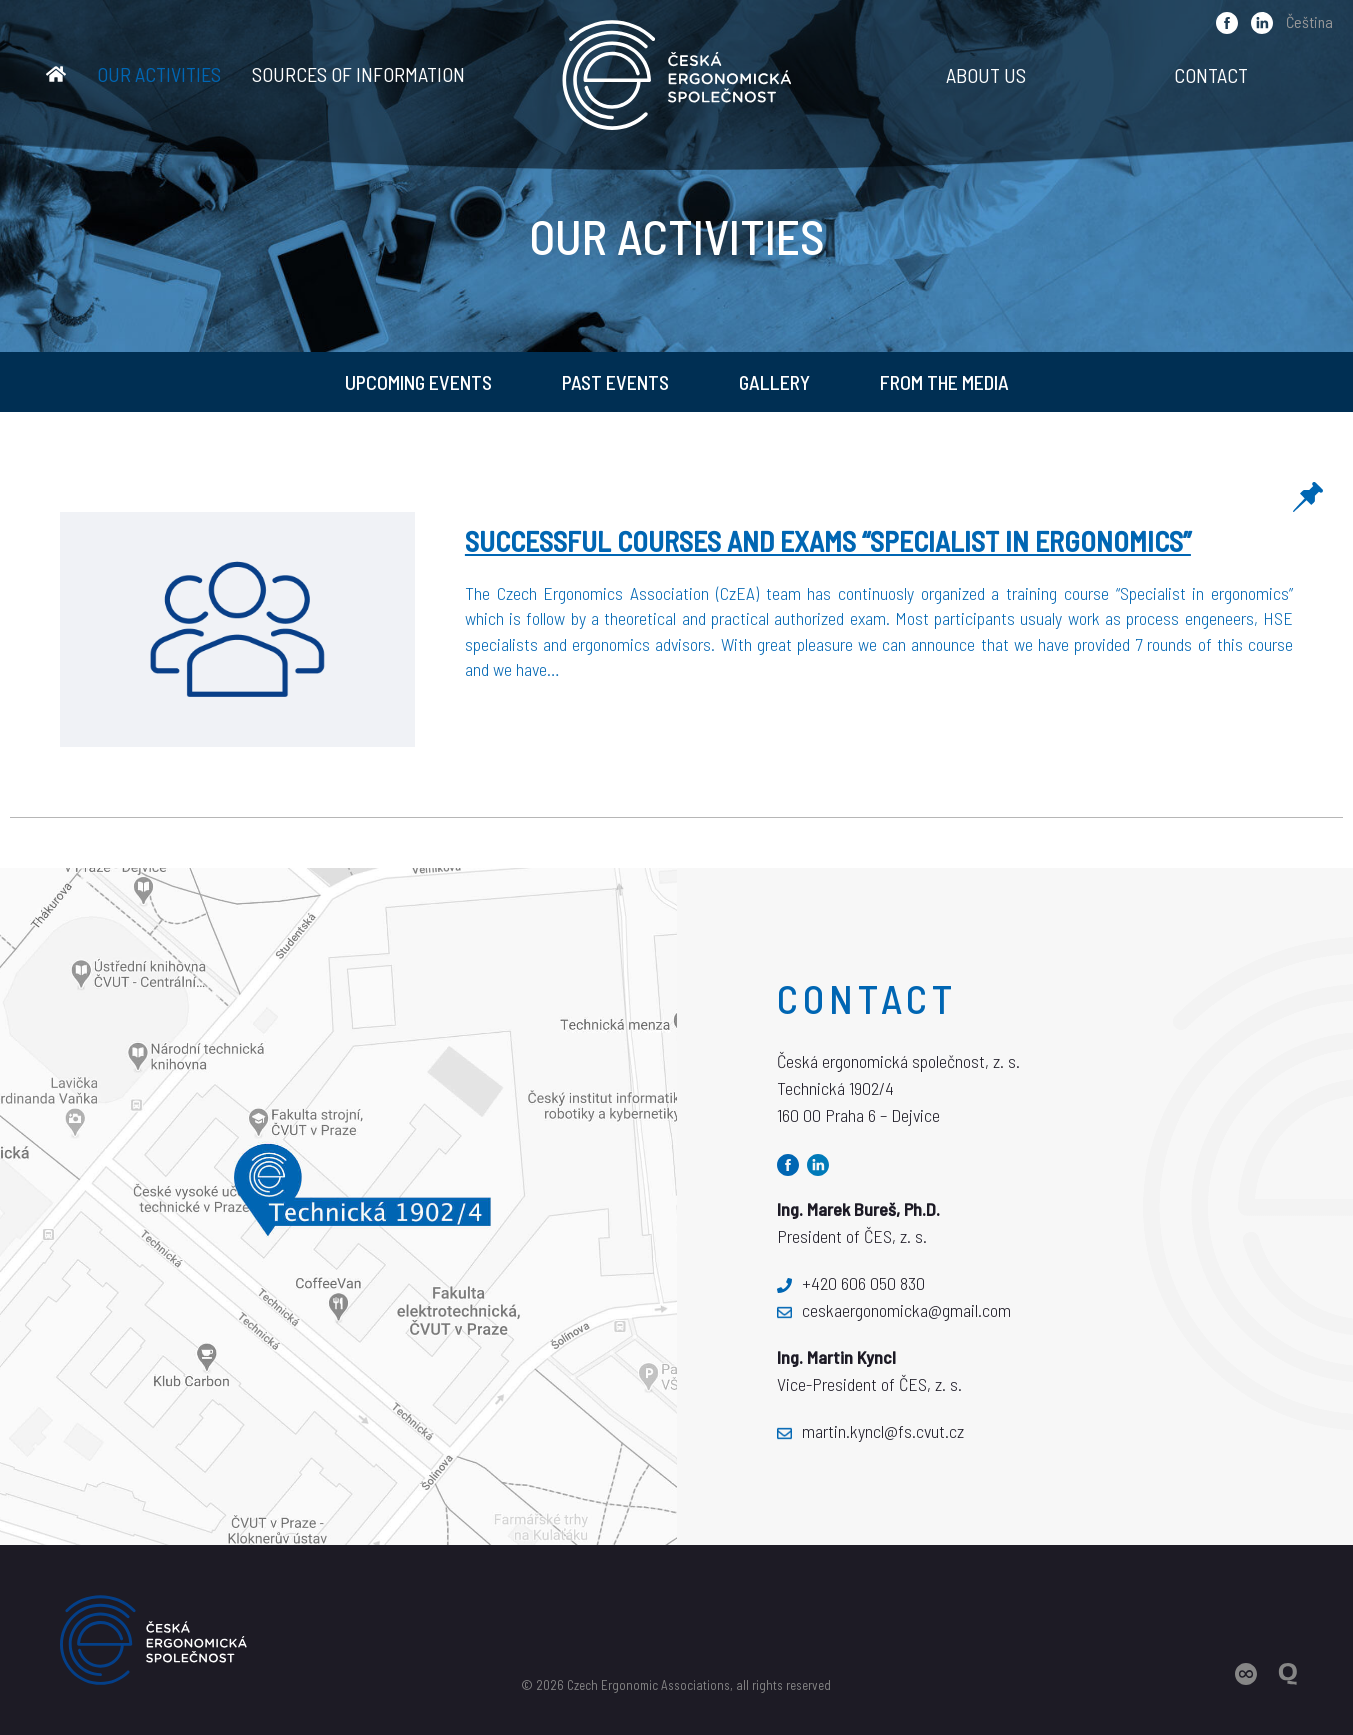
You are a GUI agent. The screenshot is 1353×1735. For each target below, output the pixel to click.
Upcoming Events (418, 382)
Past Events (615, 382)
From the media (944, 382)
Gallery (774, 382)
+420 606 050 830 (851, 1283)
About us (986, 75)
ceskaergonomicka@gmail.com (894, 1310)
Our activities (159, 74)
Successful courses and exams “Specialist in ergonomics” (828, 541)
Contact (1211, 75)
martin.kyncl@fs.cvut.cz (870, 1431)
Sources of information (358, 74)
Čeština (1309, 21)
